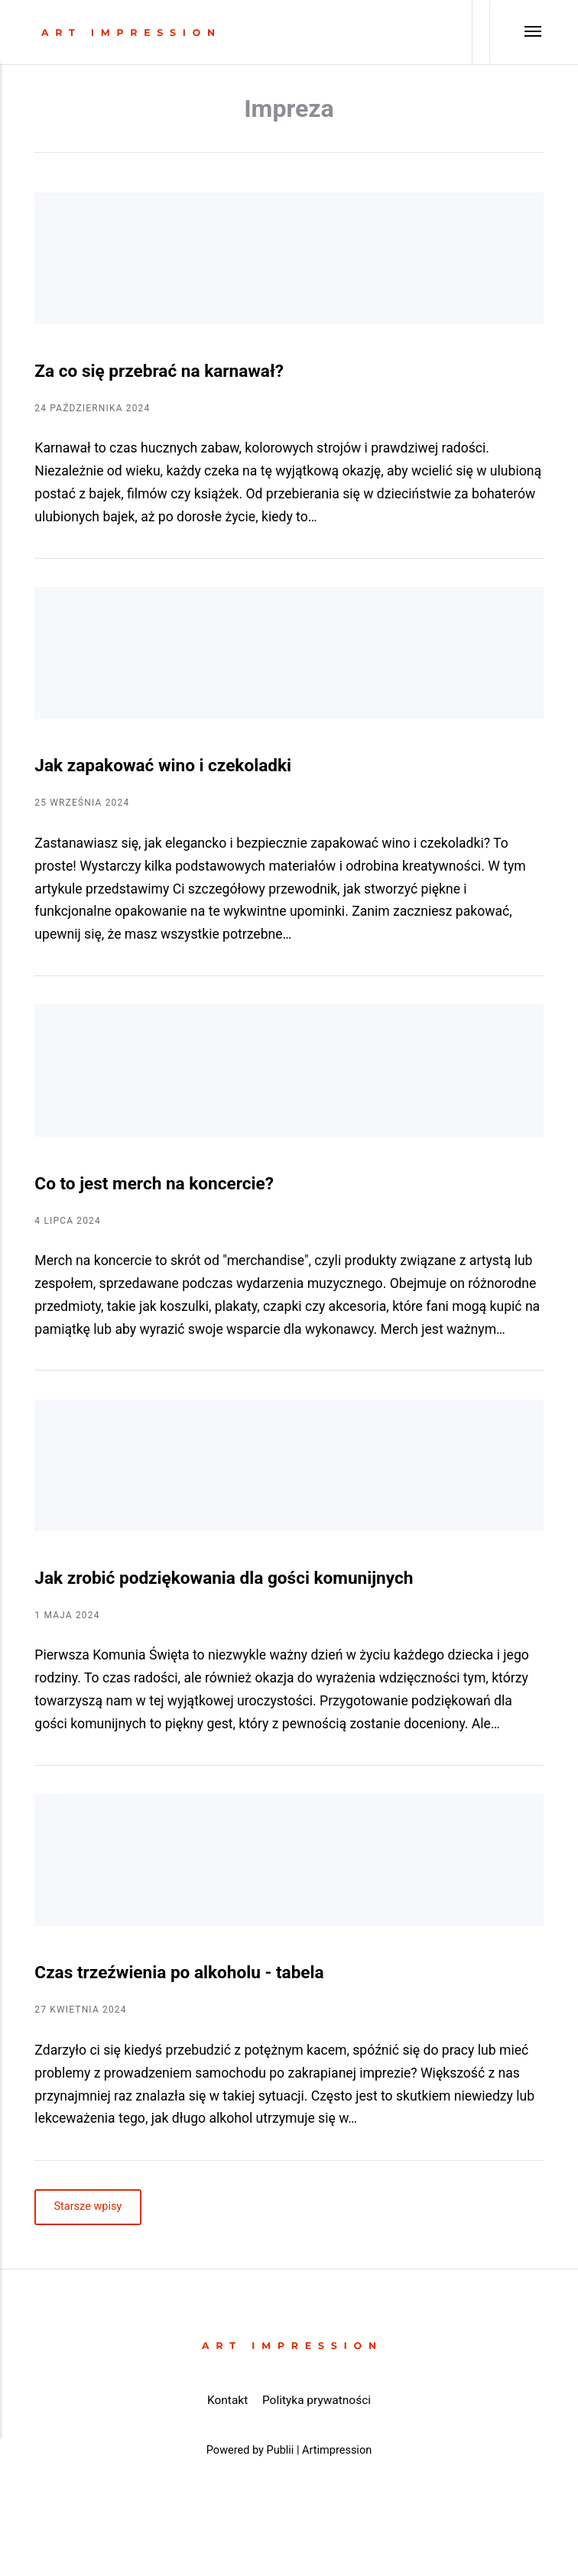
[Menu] (516, 32)
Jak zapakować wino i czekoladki (162, 765)
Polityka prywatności (316, 2400)
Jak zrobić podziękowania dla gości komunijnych (223, 1578)
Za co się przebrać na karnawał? (159, 371)
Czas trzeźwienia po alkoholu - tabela (178, 1972)
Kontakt (227, 2400)
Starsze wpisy (88, 2207)
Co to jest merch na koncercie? (154, 1183)
